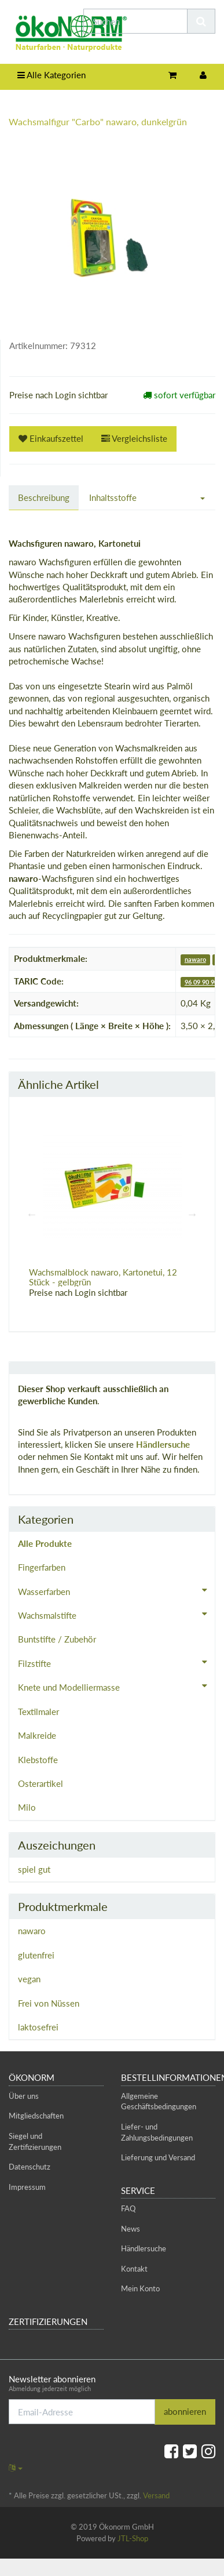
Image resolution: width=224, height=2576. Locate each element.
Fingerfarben (41, 1567)
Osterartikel (40, 1783)
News (130, 2228)
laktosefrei (38, 2027)
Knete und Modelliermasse (116, 1686)
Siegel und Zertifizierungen (35, 2141)
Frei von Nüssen (48, 2003)
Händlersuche (163, 1444)
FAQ (128, 2208)
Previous (32, 1214)
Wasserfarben (116, 1590)
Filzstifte (116, 1662)
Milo (27, 1807)
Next (192, 1214)
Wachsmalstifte (116, 1614)
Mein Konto (140, 2288)
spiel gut (34, 1869)
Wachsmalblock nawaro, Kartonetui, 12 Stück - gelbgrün (103, 1277)
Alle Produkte (45, 1543)
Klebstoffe (38, 1759)
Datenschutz (29, 2166)
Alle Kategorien (51, 75)
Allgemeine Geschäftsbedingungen (158, 2101)
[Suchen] (135, 21)
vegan (29, 1979)
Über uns (24, 2096)
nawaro (195, 959)
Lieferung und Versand (158, 2157)
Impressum (27, 2187)
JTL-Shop (132, 2538)
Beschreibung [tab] (43, 497)
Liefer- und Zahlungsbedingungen (157, 2132)
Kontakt (134, 2268)
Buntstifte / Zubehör (57, 1639)
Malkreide (37, 1735)
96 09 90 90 (201, 982)
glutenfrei (36, 1955)
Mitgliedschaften (36, 2115)
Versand (156, 2495)
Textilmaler (38, 1711)
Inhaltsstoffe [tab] (113, 497)
